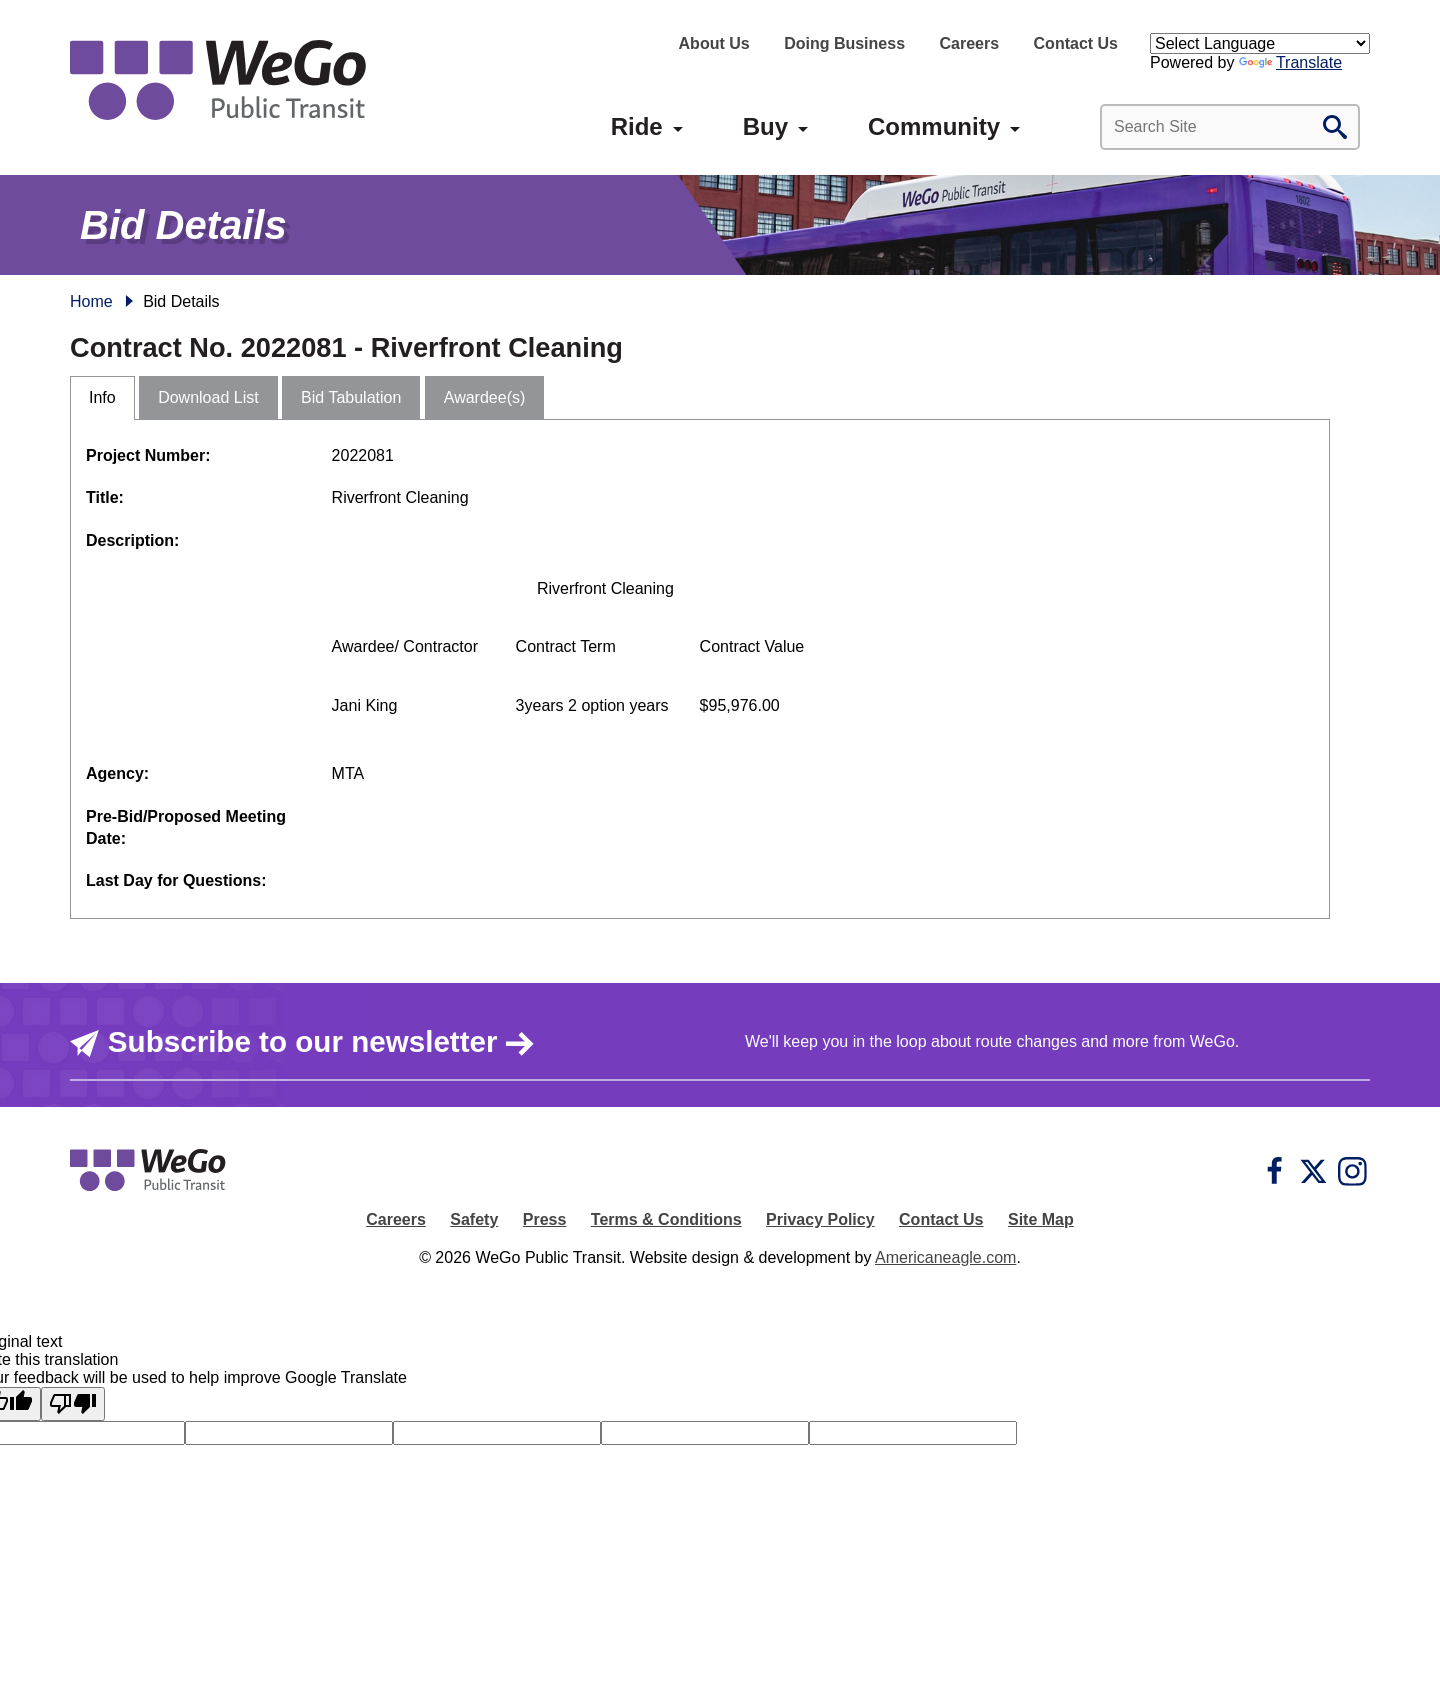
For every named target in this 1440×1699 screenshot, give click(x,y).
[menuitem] (637, 127)
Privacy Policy (820, 1219)
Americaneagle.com (945, 1257)
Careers (969, 43)
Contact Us (1076, 43)
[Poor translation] (73, 1404)
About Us (714, 43)
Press (545, 1219)
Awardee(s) (485, 397)
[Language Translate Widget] (1260, 43)
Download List (208, 397)
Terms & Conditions (666, 1219)
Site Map (1041, 1219)
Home (91, 301)
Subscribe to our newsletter (302, 1042)
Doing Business (844, 43)
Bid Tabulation (351, 397)
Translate (1290, 62)
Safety (474, 1219)
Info (102, 397)
